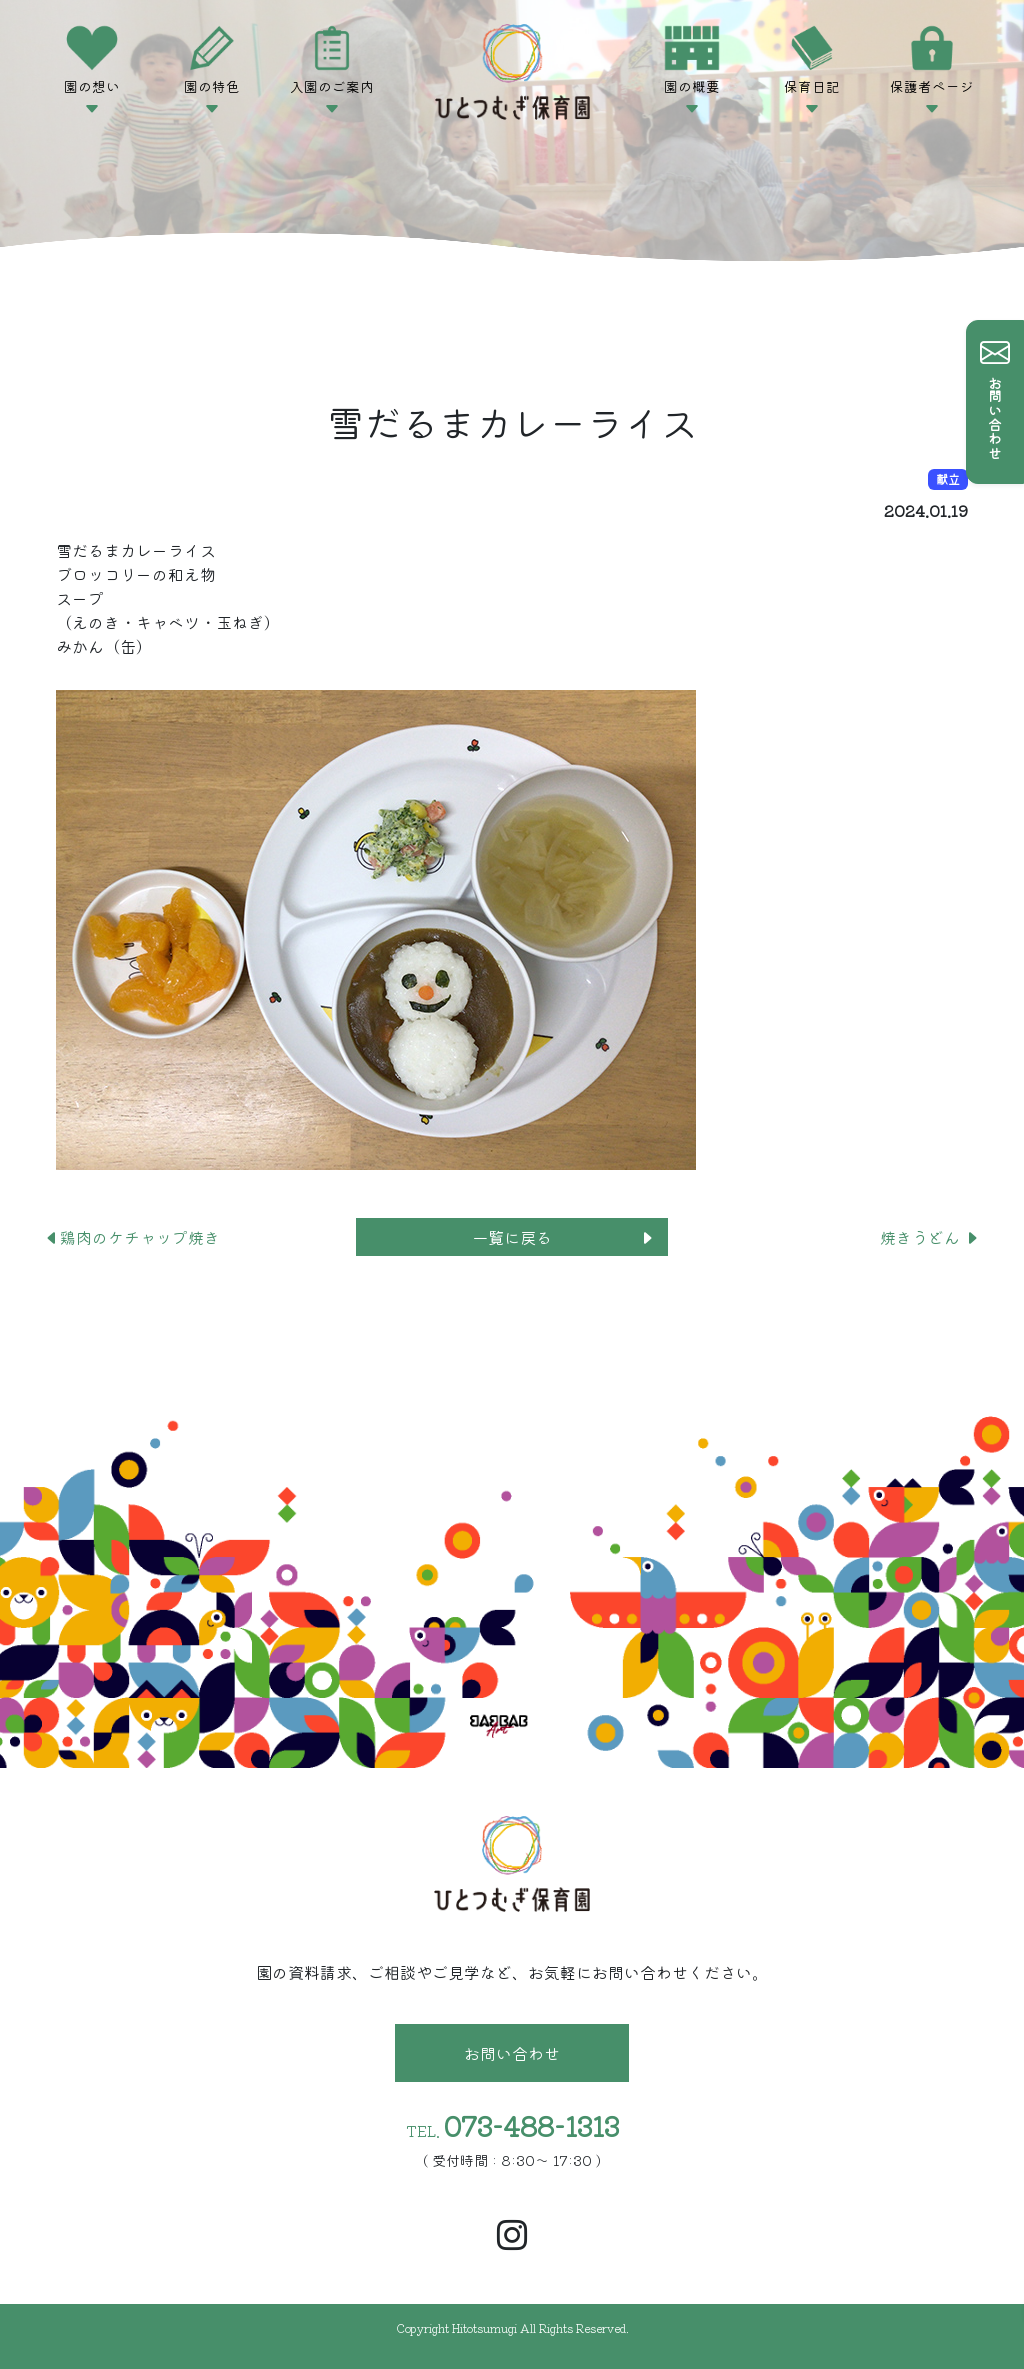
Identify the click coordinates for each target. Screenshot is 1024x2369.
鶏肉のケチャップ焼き (132, 1237)
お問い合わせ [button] (512, 2053)
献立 (948, 478)
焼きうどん (930, 1237)
